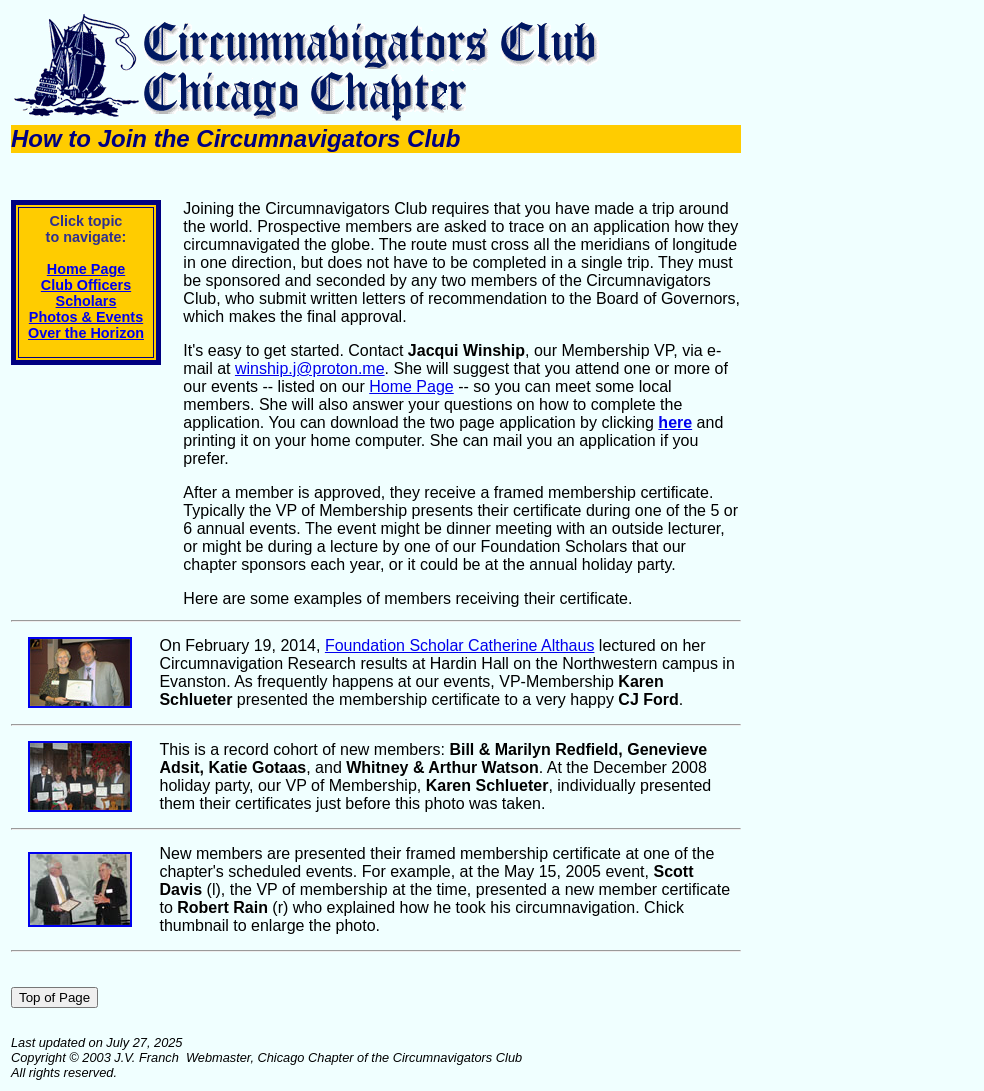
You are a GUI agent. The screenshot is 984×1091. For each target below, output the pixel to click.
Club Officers (86, 285)
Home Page (86, 269)
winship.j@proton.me (310, 368)
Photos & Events (86, 317)
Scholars (86, 301)
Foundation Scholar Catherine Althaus (460, 645)
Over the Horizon (86, 333)
